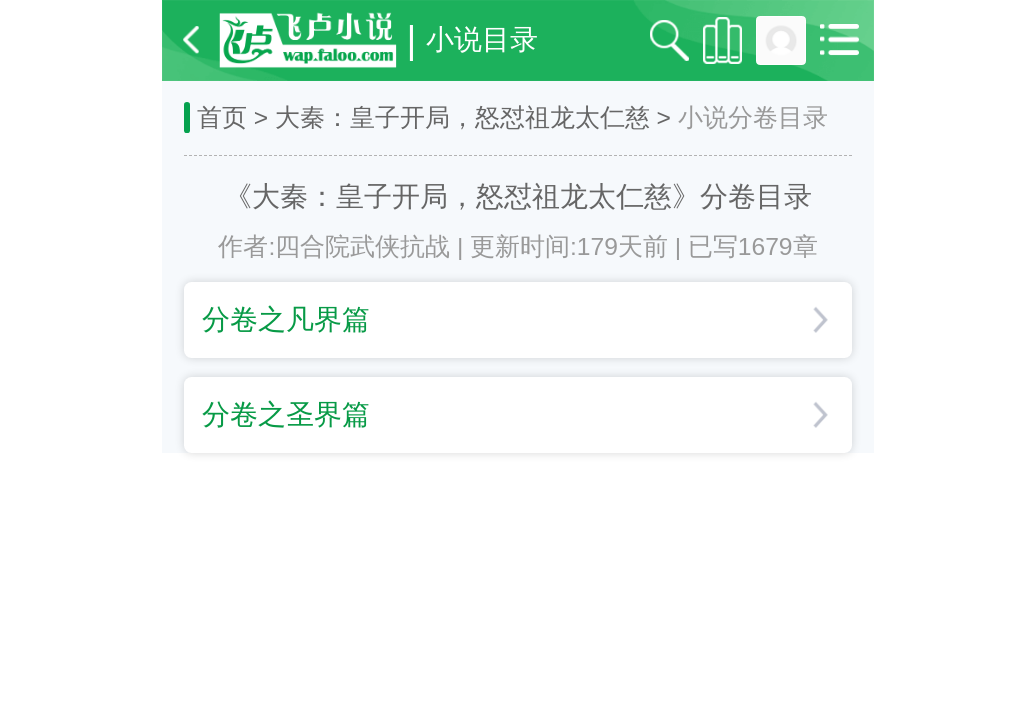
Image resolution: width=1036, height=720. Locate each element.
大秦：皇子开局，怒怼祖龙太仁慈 (462, 117)
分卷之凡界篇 (514, 319)
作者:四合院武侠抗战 (334, 246)
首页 (222, 117)
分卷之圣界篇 (514, 414)
